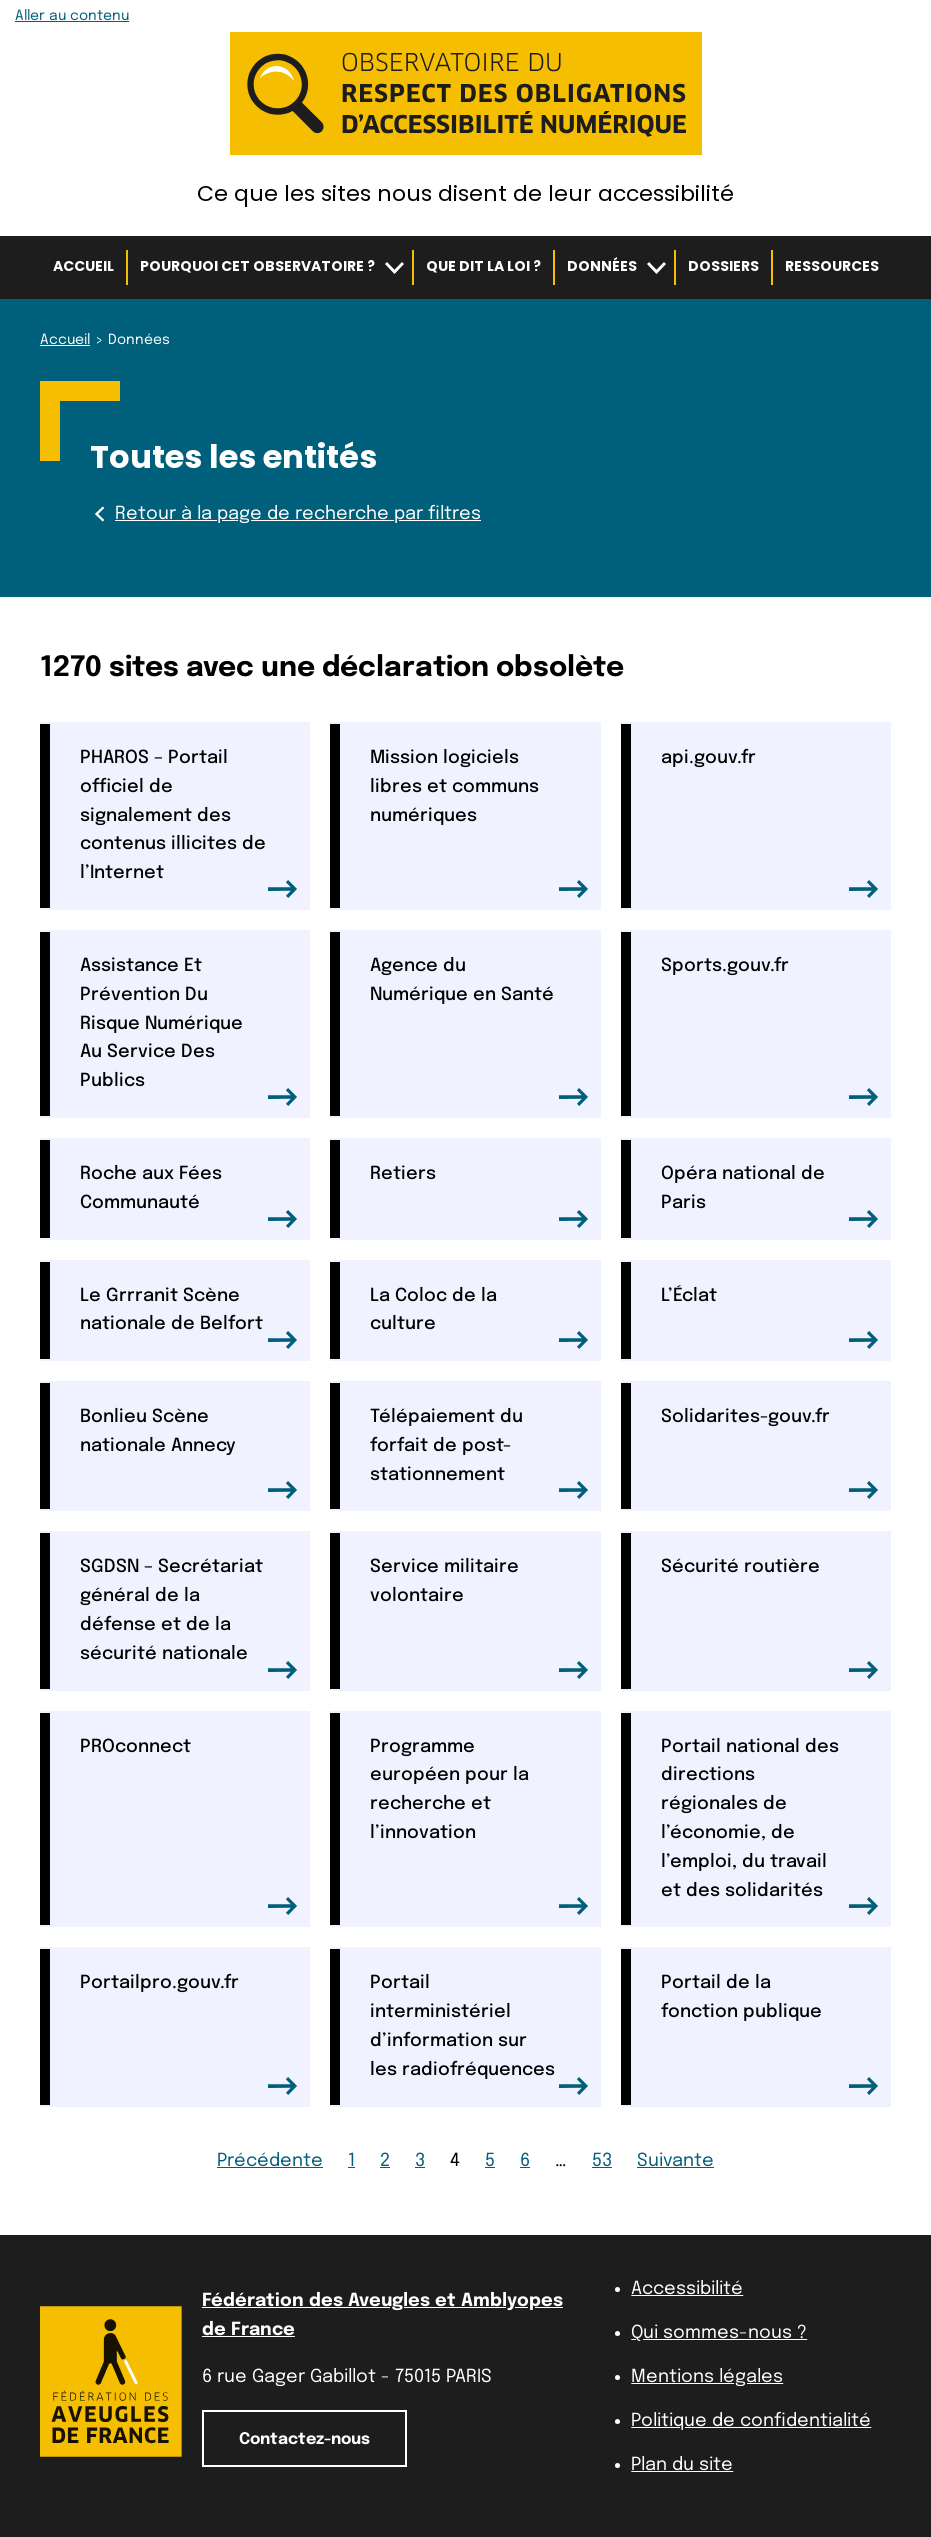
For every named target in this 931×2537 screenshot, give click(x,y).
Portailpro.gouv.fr (189, 2034)
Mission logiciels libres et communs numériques (479, 823)
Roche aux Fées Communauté (189, 1196)
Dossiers (723, 266)
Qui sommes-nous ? (719, 2333)
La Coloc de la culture (479, 1318)
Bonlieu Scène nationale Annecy (189, 1453)
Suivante (675, 2161)
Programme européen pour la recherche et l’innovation (479, 1827)
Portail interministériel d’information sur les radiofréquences (479, 2034)
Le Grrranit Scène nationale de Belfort (189, 1318)
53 (602, 2161)
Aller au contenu (72, 16)
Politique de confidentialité (751, 2421)
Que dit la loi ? (483, 266)
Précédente (270, 2161)
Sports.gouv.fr (770, 1031)
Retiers (479, 1196)
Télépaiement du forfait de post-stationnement (479, 1453)
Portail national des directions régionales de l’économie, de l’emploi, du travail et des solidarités (770, 1827)
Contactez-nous (304, 2439)
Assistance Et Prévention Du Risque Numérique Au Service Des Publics (189, 1031)
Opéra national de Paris (770, 1196)
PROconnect (189, 1827)
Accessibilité (687, 2289)
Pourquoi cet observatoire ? (257, 266)
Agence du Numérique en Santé (479, 1031)
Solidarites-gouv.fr (770, 1453)
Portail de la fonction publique (770, 2034)
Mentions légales (707, 2377)
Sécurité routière (770, 1618)
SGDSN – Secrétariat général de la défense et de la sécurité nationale (189, 1618)
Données (602, 266)
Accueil (83, 266)
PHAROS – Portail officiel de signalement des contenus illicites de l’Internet (189, 823)
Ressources (832, 266)
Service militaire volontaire (479, 1618)
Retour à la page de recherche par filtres (285, 514)
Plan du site (682, 2465)
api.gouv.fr (770, 823)
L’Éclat (770, 1318)
